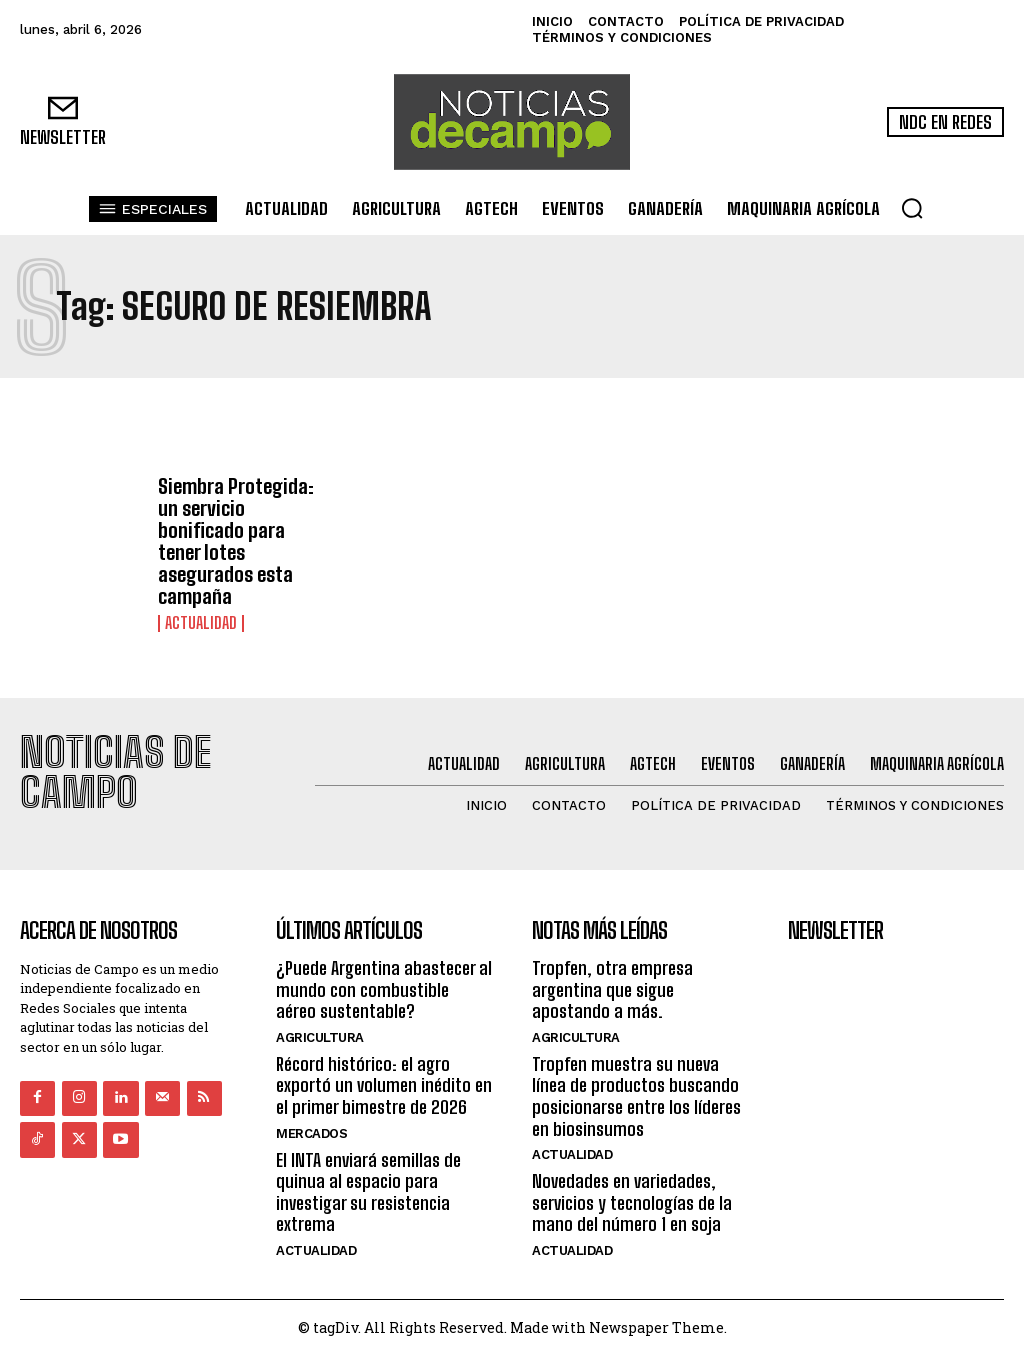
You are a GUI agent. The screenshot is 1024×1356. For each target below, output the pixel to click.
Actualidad (201, 623)
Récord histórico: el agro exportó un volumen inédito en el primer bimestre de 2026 (384, 1084)
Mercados (311, 1132)
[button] (912, 208)
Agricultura (320, 1036)
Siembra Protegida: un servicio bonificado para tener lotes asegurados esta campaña (236, 541)
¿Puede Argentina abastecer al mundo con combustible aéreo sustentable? (384, 988)
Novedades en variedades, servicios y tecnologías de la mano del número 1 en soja (632, 1202)
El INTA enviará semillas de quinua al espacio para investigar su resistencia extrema (368, 1191)
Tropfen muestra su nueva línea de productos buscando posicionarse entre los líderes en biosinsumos (636, 1095)
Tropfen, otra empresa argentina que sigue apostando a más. (612, 988)
